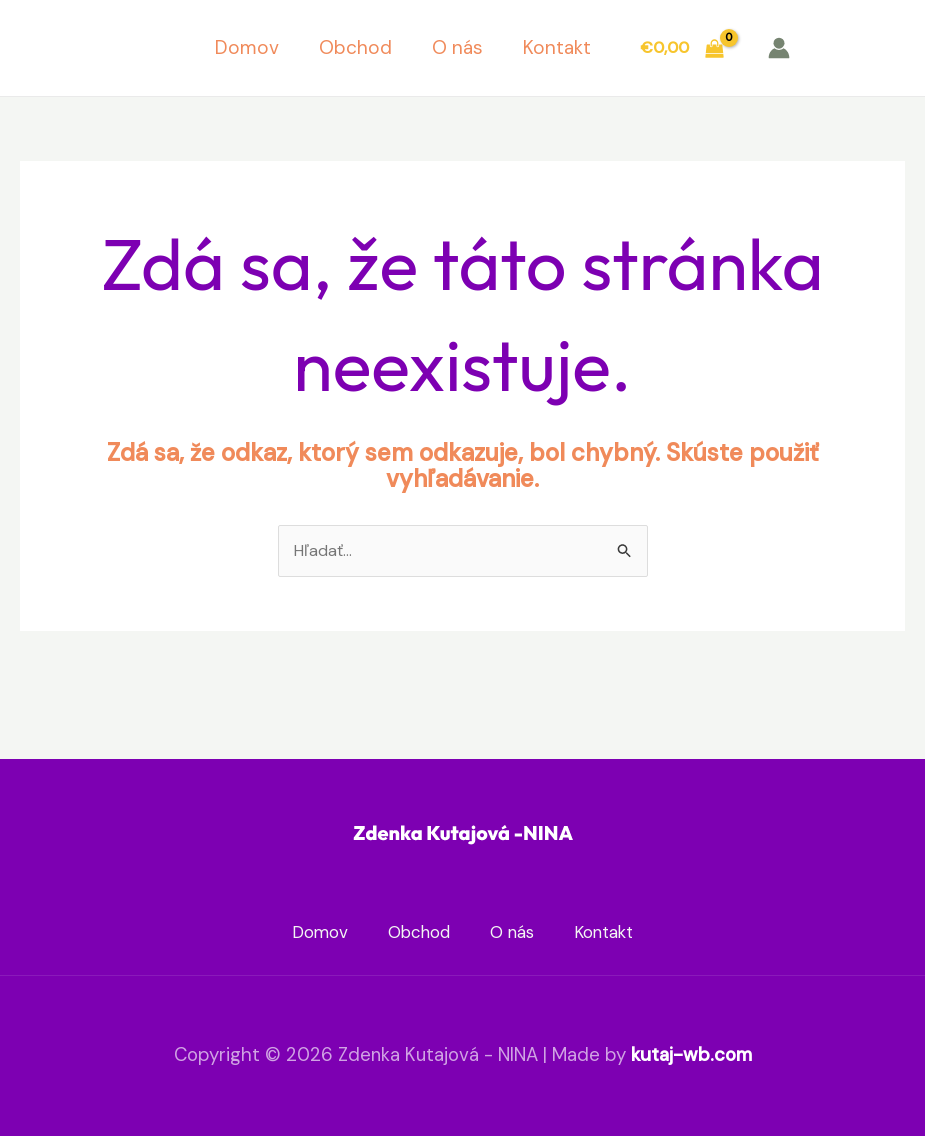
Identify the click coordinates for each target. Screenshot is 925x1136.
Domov (247, 47)
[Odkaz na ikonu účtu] (779, 48)
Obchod (355, 47)
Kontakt (557, 47)
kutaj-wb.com (691, 1054)
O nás (457, 47)
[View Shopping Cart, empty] (681, 48)
